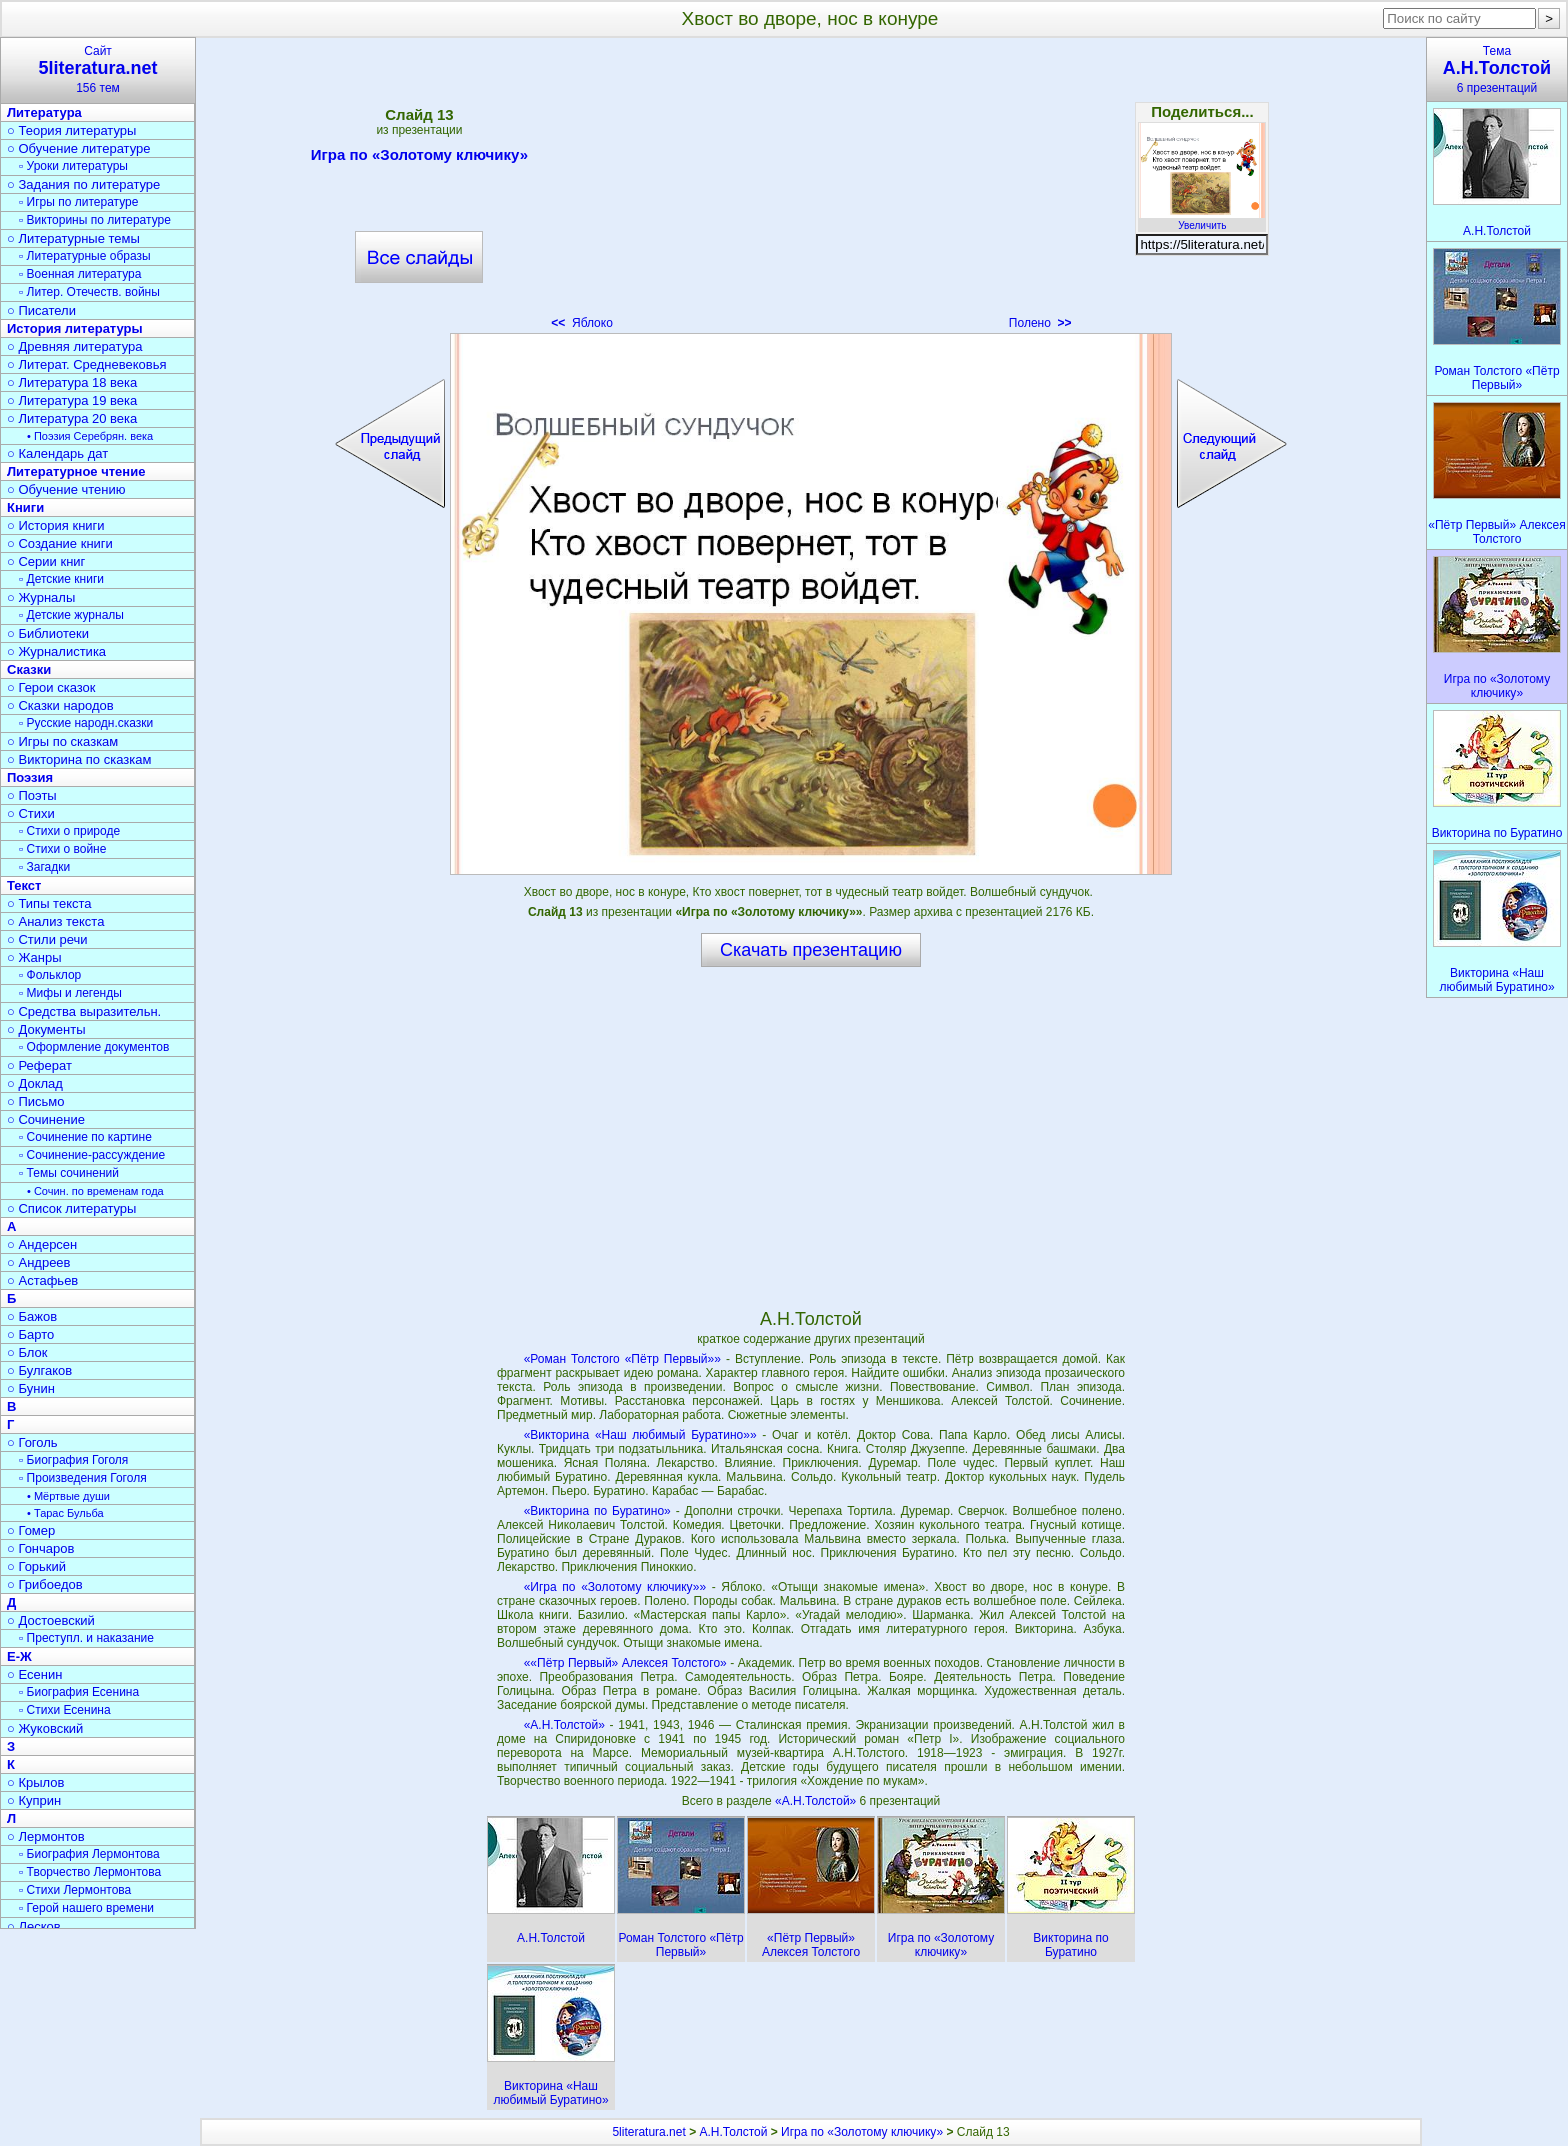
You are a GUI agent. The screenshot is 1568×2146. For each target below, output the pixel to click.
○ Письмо (36, 1101)
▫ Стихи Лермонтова (75, 1890)
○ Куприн (34, 1800)
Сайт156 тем (98, 69)
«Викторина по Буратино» (597, 1511)
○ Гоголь (32, 1442)
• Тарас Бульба (65, 1513)
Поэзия (30, 777)
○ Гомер (31, 1530)
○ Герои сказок (51, 687)
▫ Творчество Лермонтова (90, 1872)
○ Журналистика (56, 651)
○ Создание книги (60, 543)
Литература (44, 112)
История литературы (75, 328)
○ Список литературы (71, 1208)
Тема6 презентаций (1497, 69)
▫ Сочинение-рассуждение (92, 1155)
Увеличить (1202, 220)
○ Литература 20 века (72, 418)
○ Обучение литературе (79, 148)
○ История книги (56, 525)
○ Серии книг (46, 561)
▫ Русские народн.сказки (86, 723)
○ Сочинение (46, 1119)
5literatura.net (648, 2132)
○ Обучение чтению (66, 489)
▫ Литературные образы (85, 256)
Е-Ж (19, 1656)
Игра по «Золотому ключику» (419, 158)
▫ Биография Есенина (79, 1692)
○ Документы (46, 1029)
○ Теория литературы (71, 130)
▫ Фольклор (50, 975)
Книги (25, 507)
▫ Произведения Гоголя (83, 1478)
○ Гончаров (40, 1548)
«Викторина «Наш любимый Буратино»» (640, 1435)
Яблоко (582, 323)
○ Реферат (39, 1065)
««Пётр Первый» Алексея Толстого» (625, 1663)
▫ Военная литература (80, 274)
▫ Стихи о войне (62, 849)
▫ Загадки (44, 867)
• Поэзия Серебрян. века (90, 436)
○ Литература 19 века (72, 400)
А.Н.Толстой (733, 2132)
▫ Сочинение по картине (85, 1137)
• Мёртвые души (68, 1496)
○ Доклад (35, 1083)
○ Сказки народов (60, 705)
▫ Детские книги (61, 579)
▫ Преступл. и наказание (86, 1638)
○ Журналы (41, 597)
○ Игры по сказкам (62, 741)
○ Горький (36, 1566)
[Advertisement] (811, 190)
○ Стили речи (47, 939)
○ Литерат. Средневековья (87, 364)
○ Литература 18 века (72, 382)
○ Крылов (35, 1782)
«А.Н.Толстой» (564, 1725)
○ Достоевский (51, 1620)
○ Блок (27, 1352)
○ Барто (30, 1334)
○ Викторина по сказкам (79, 759)
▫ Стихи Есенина (65, 1710)
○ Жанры (34, 957)
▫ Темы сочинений (69, 1173)
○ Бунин (31, 1388)
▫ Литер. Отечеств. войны (89, 292)
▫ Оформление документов (94, 1047)
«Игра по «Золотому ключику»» (615, 1587)
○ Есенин (34, 1674)
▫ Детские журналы (71, 615)
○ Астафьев (42, 1280)
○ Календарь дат (57, 453)
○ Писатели (41, 310)
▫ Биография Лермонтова (89, 1854)
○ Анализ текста (55, 921)
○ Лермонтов (46, 1836)
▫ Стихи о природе (69, 831)
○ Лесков (34, 1926)
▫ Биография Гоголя (73, 1460)
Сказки (29, 669)
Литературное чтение (76, 471)
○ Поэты (32, 795)
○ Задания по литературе (83, 184)
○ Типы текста (49, 903)
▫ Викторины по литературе (95, 220)
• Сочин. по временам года (95, 1191)
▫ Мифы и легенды (70, 993)
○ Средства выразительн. (84, 1011)
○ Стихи (31, 813)
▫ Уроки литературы (73, 166)
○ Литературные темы (73, 238)
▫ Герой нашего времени (86, 1908)
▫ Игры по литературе (78, 202)
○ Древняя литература (74, 346)
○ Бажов (32, 1316)
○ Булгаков (39, 1370)
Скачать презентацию (811, 950)
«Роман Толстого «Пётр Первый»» (622, 1359)
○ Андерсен (42, 1244)
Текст (24, 885)
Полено (1040, 323)
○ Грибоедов (45, 1584)
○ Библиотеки (48, 633)
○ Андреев (39, 1262)
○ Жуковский (45, 1728)
